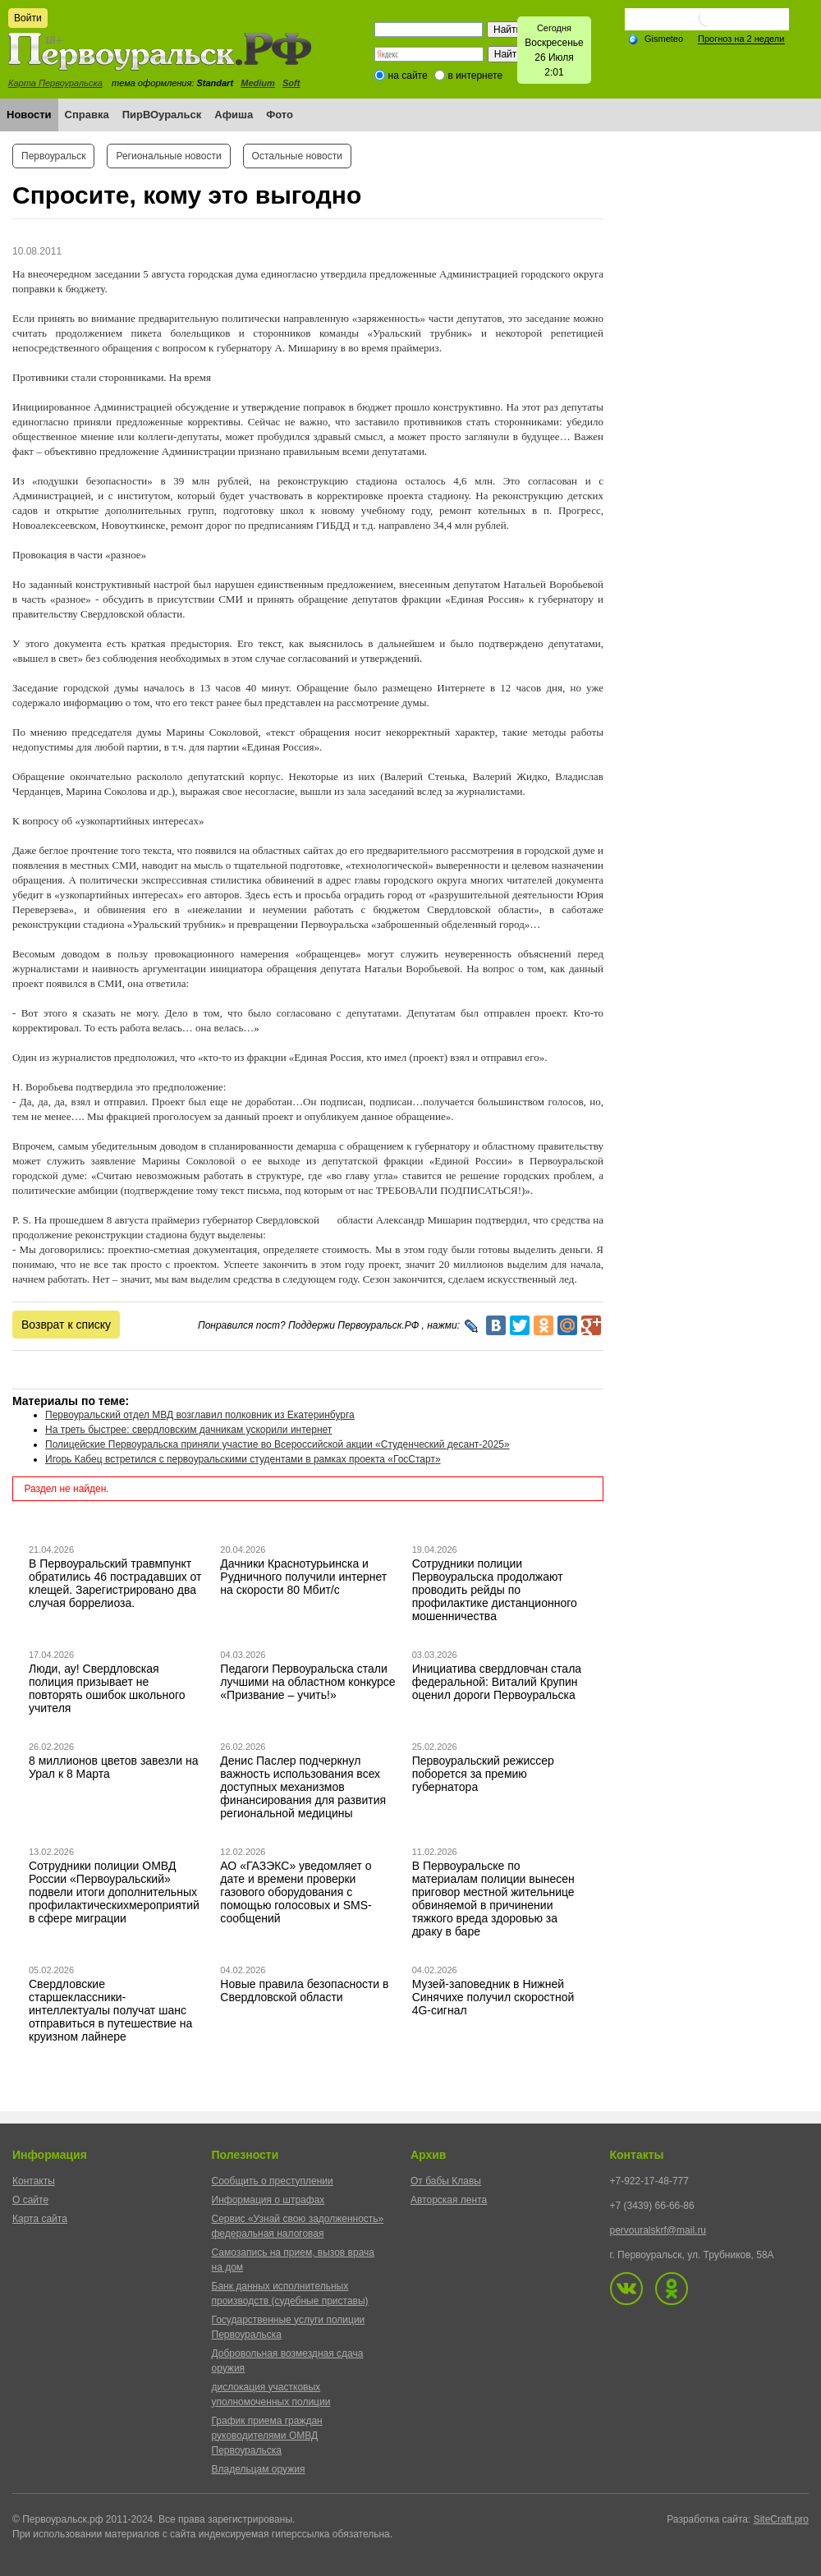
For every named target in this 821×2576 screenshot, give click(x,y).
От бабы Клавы (445, 2181)
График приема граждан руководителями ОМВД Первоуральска (267, 2435)
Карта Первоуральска (55, 83)
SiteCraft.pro (781, 2519)
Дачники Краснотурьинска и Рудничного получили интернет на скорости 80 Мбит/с (303, 1576)
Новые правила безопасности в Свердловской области (304, 1990)
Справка (87, 114)
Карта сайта (39, 2219)
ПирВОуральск (162, 114)
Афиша (233, 114)
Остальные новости (297, 156)
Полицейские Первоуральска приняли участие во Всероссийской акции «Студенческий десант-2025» (277, 1444)
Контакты (33, 2181)
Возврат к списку (66, 1324)
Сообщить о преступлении (272, 2181)
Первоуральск (53, 156)
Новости (29, 114)
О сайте (30, 2200)
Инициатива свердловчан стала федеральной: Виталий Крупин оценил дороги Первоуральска (496, 1681)
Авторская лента (448, 2200)
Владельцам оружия (258, 2469)
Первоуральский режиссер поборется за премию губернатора (483, 1773)
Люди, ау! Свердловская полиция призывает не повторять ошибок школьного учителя (107, 1688)
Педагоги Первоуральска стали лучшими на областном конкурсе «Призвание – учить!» (307, 1681)
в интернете (474, 75)
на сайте (408, 75)
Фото (279, 114)
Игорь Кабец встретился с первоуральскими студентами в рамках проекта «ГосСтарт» (243, 1459)
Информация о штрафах (268, 2200)
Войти (28, 18)
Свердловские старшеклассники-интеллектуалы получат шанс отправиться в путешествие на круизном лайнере (110, 2010)
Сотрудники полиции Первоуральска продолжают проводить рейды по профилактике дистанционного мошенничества (494, 1590)
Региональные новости (168, 156)
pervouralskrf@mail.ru (658, 2230)
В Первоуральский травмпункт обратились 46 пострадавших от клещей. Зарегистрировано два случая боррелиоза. (115, 1583)
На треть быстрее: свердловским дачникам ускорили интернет (188, 1429)
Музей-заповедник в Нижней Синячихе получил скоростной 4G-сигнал (493, 1997)
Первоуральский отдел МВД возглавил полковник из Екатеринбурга (200, 1415)
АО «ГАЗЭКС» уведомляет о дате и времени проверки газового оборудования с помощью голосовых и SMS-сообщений (295, 1892)
